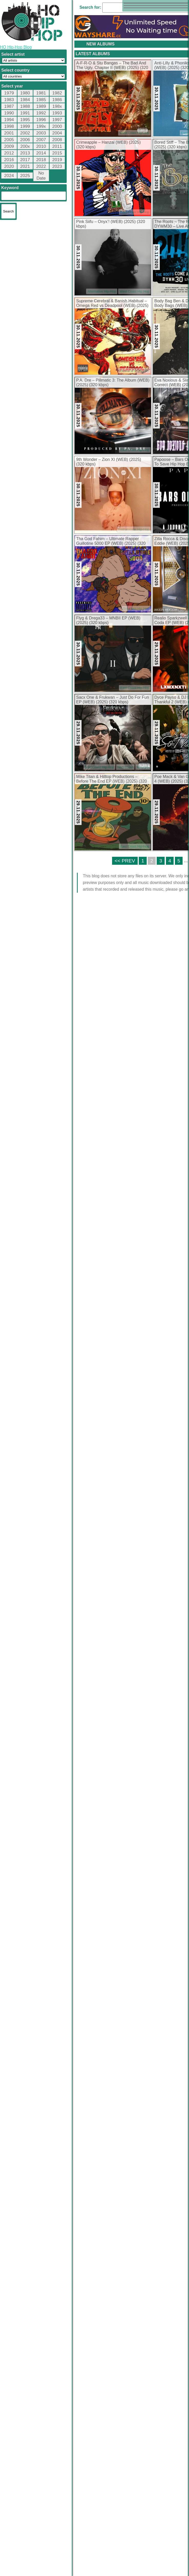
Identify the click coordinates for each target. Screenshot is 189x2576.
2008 (57, 139)
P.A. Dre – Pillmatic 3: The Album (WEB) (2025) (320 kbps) (113, 382)
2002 (25, 133)
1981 (41, 93)
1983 (9, 99)
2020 (9, 166)
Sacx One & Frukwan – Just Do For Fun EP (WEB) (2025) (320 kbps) (112, 699)
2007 (41, 139)
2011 (57, 146)
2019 (57, 159)
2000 (57, 126)
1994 (9, 119)
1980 (25, 93)
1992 (41, 113)
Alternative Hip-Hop (101, 291)
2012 (9, 153)
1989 (41, 106)
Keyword (10, 188)
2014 (41, 153)
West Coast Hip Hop (134, 133)
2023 (57, 166)
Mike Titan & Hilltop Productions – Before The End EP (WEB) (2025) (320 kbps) (111, 779)
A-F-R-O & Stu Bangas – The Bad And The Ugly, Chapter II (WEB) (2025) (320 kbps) (112, 66)
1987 (9, 106)
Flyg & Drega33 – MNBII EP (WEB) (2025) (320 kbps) (108, 620)
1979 (9, 93)
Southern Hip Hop (136, 608)
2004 (57, 133)
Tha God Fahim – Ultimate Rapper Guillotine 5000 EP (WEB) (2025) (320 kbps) (111, 541)
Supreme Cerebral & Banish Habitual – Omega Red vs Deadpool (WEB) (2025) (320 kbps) (112, 303)
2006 (25, 139)
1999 (25, 126)
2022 (41, 166)
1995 (25, 119)
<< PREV (125, 860)
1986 (57, 99)
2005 (9, 139)
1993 (57, 113)
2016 (9, 159)
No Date (41, 176)
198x (57, 106)
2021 (25, 166)
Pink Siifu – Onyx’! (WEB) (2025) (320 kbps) (110, 223)
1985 (41, 99)
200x (25, 146)
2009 (9, 146)
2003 (41, 133)
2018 (41, 159)
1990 (9, 113)
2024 (9, 175)
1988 (25, 106)
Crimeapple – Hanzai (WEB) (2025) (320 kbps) (108, 144)
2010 (41, 146)
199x (41, 126)
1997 (57, 119)
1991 (25, 113)
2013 (25, 153)
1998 (9, 126)
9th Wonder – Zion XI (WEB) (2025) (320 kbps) (108, 461)
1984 (25, 99)
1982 (57, 93)
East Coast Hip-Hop (134, 212)
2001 (9, 133)
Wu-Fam (143, 767)
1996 (41, 119)
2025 (25, 175)
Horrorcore (125, 767)
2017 (25, 159)
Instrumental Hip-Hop (133, 529)
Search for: (90, 7)
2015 (57, 153)
